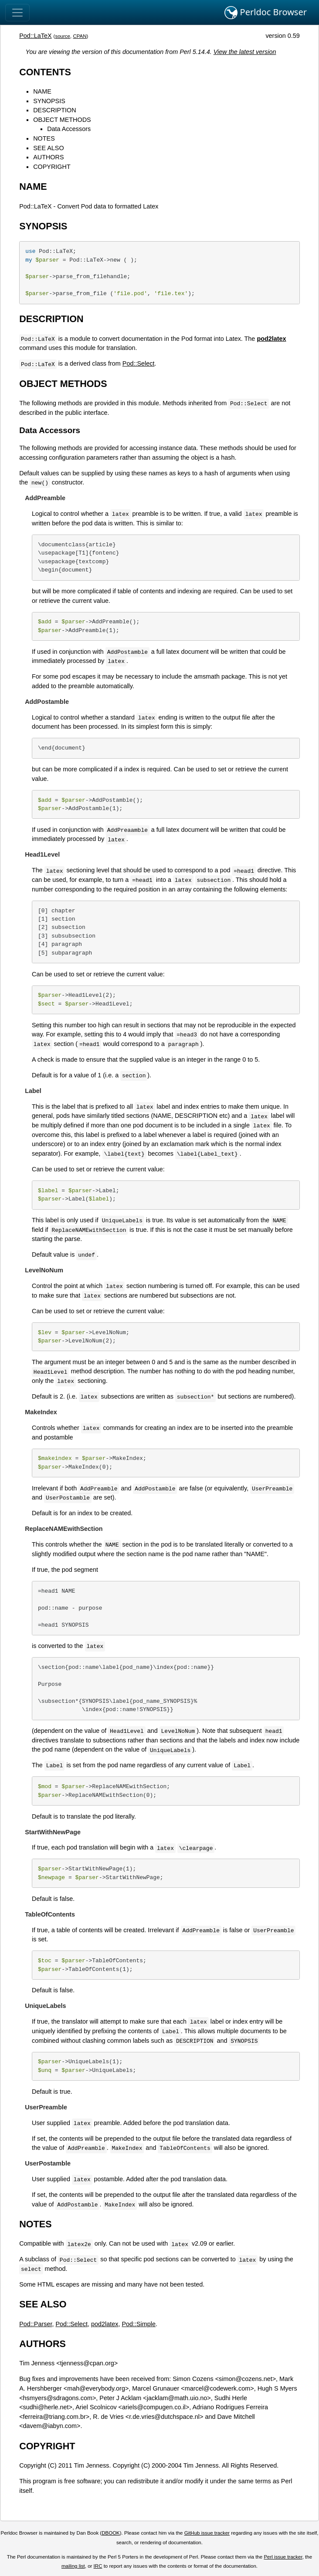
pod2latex (104, 2323)
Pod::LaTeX (35, 35)
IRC (98, 2566)
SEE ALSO (48, 148)
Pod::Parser (35, 2323)
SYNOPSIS (49, 101)
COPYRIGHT (52, 166)
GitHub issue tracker (207, 2533)
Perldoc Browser (265, 12)
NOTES (44, 138)
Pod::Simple (139, 2323)
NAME (42, 91)
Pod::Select (138, 363)
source (62, 36)
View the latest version (245, 51)
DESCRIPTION (54, 110)
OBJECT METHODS (62, 119)
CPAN (79, 36)
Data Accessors (69, 128)
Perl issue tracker (283, 2556)
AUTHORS (48, 157)
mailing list (73, 2566)
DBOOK (111, 2533)
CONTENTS (45, 72)
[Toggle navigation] (17, 12)
